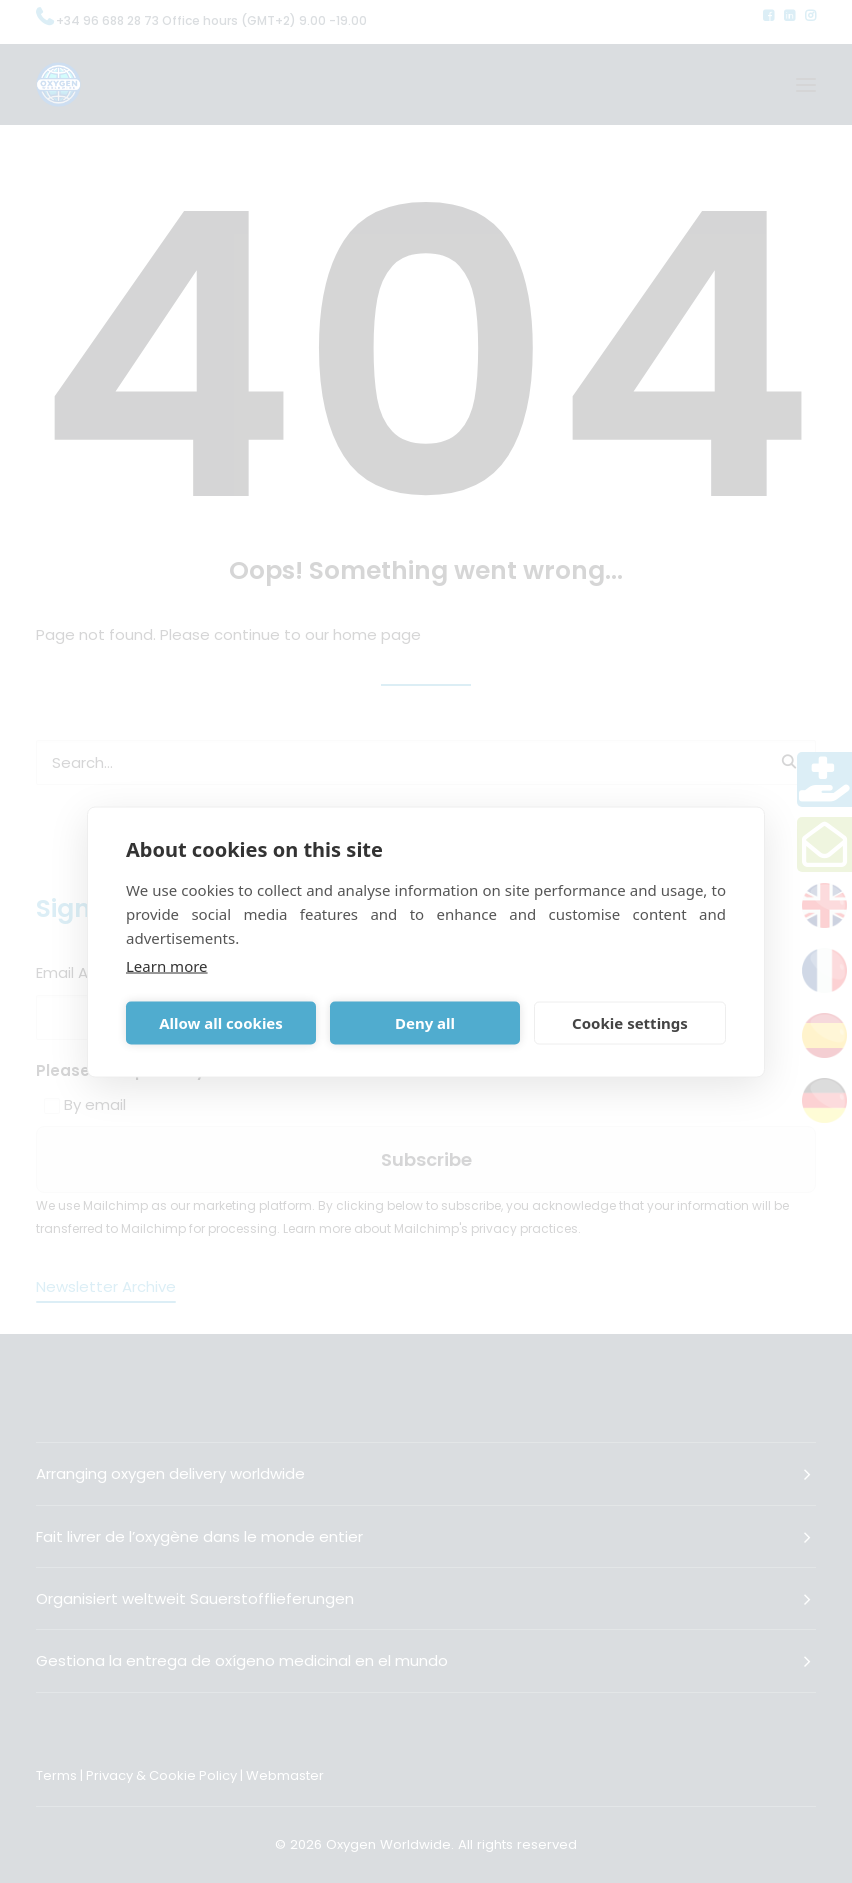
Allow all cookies (221, 1023)
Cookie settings (630, 1023)
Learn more (167, 965)
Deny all (425, 1023)
